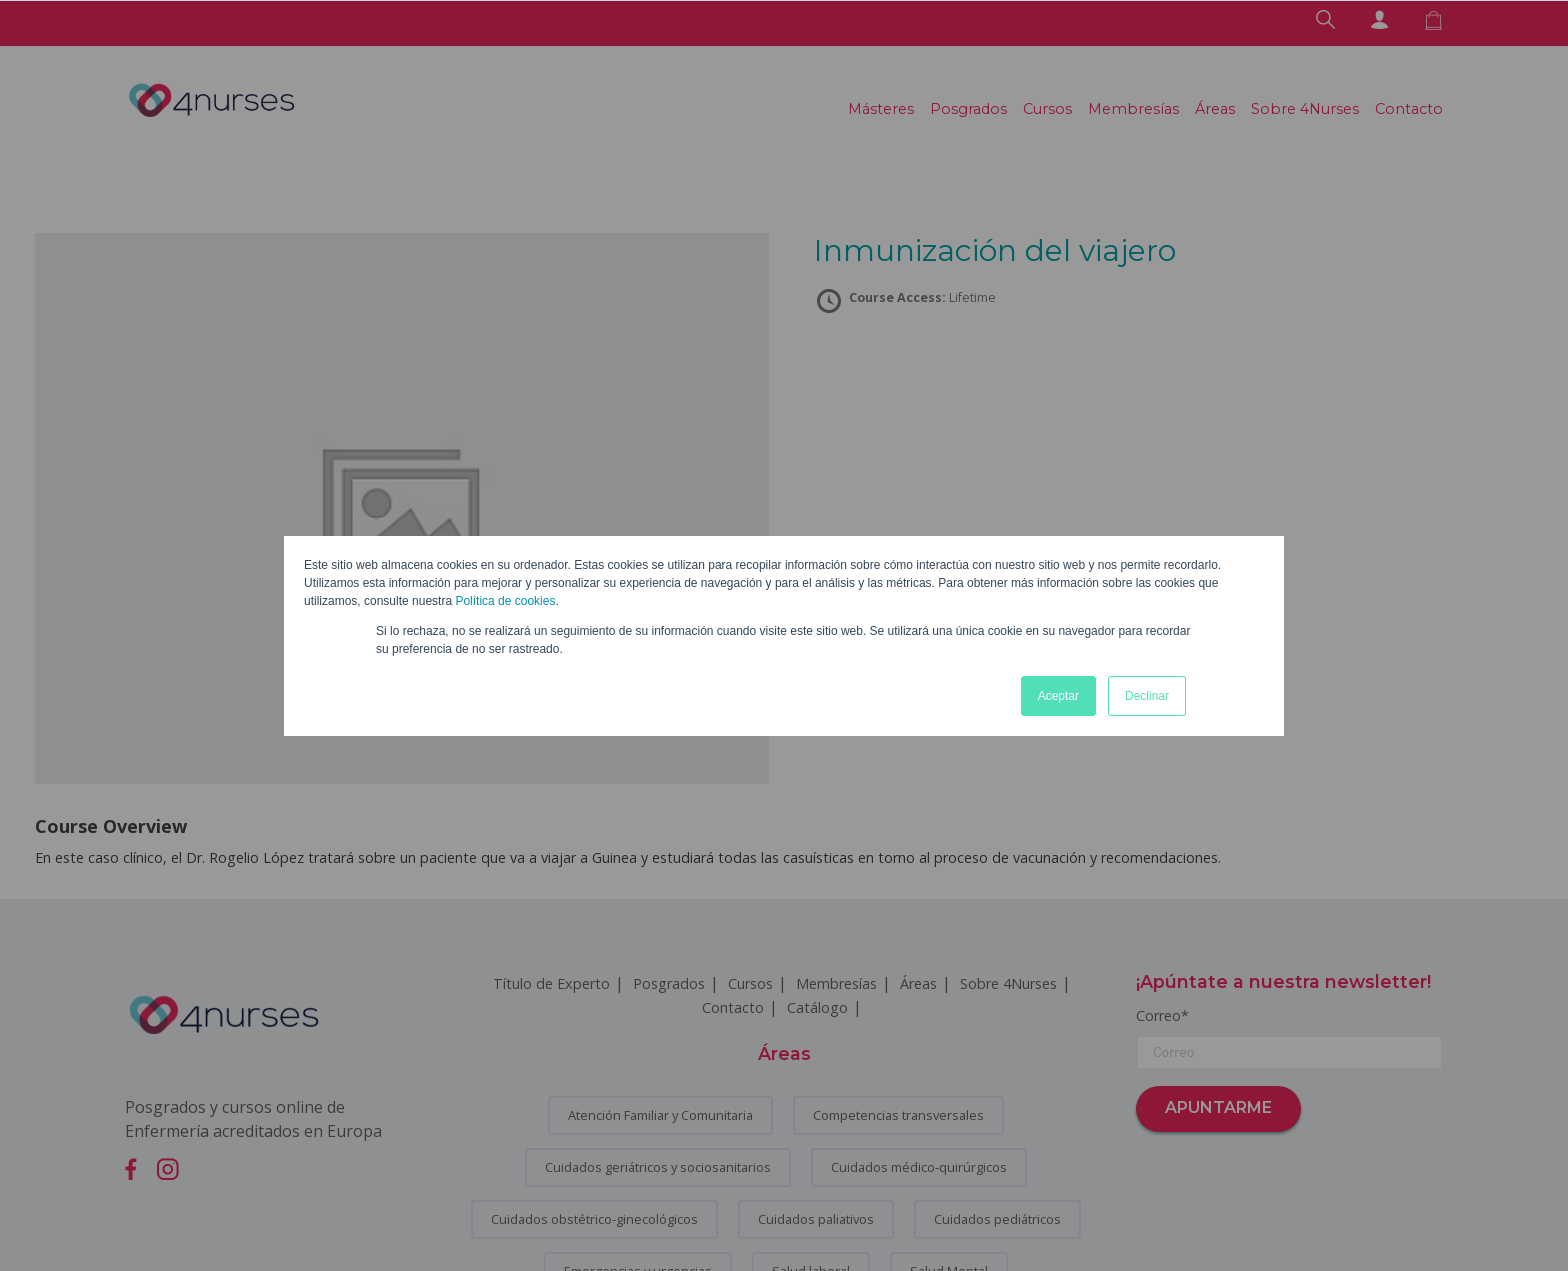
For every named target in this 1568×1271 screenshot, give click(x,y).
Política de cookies (505, 601)
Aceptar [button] (1058, 696)
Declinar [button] (1147, 696)
